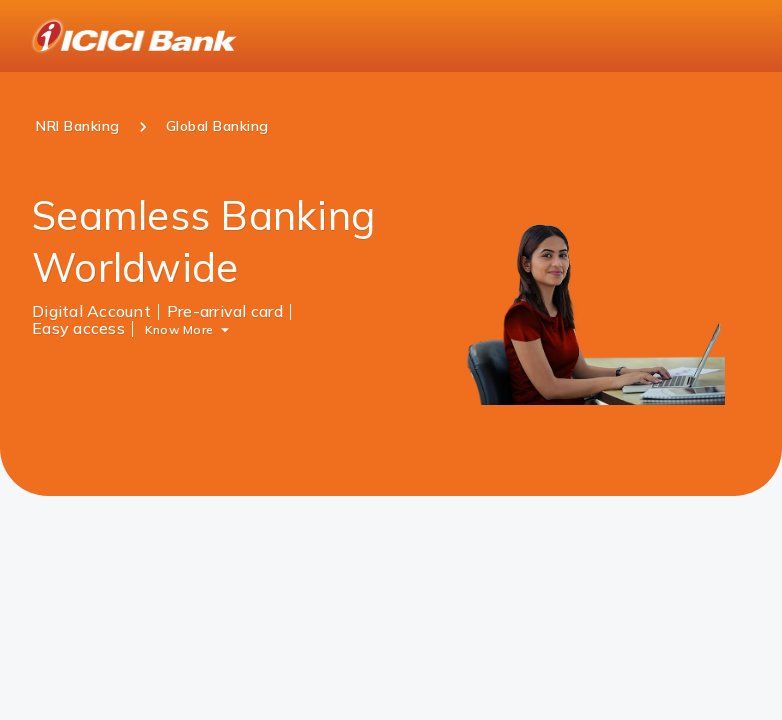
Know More (179, 328)
